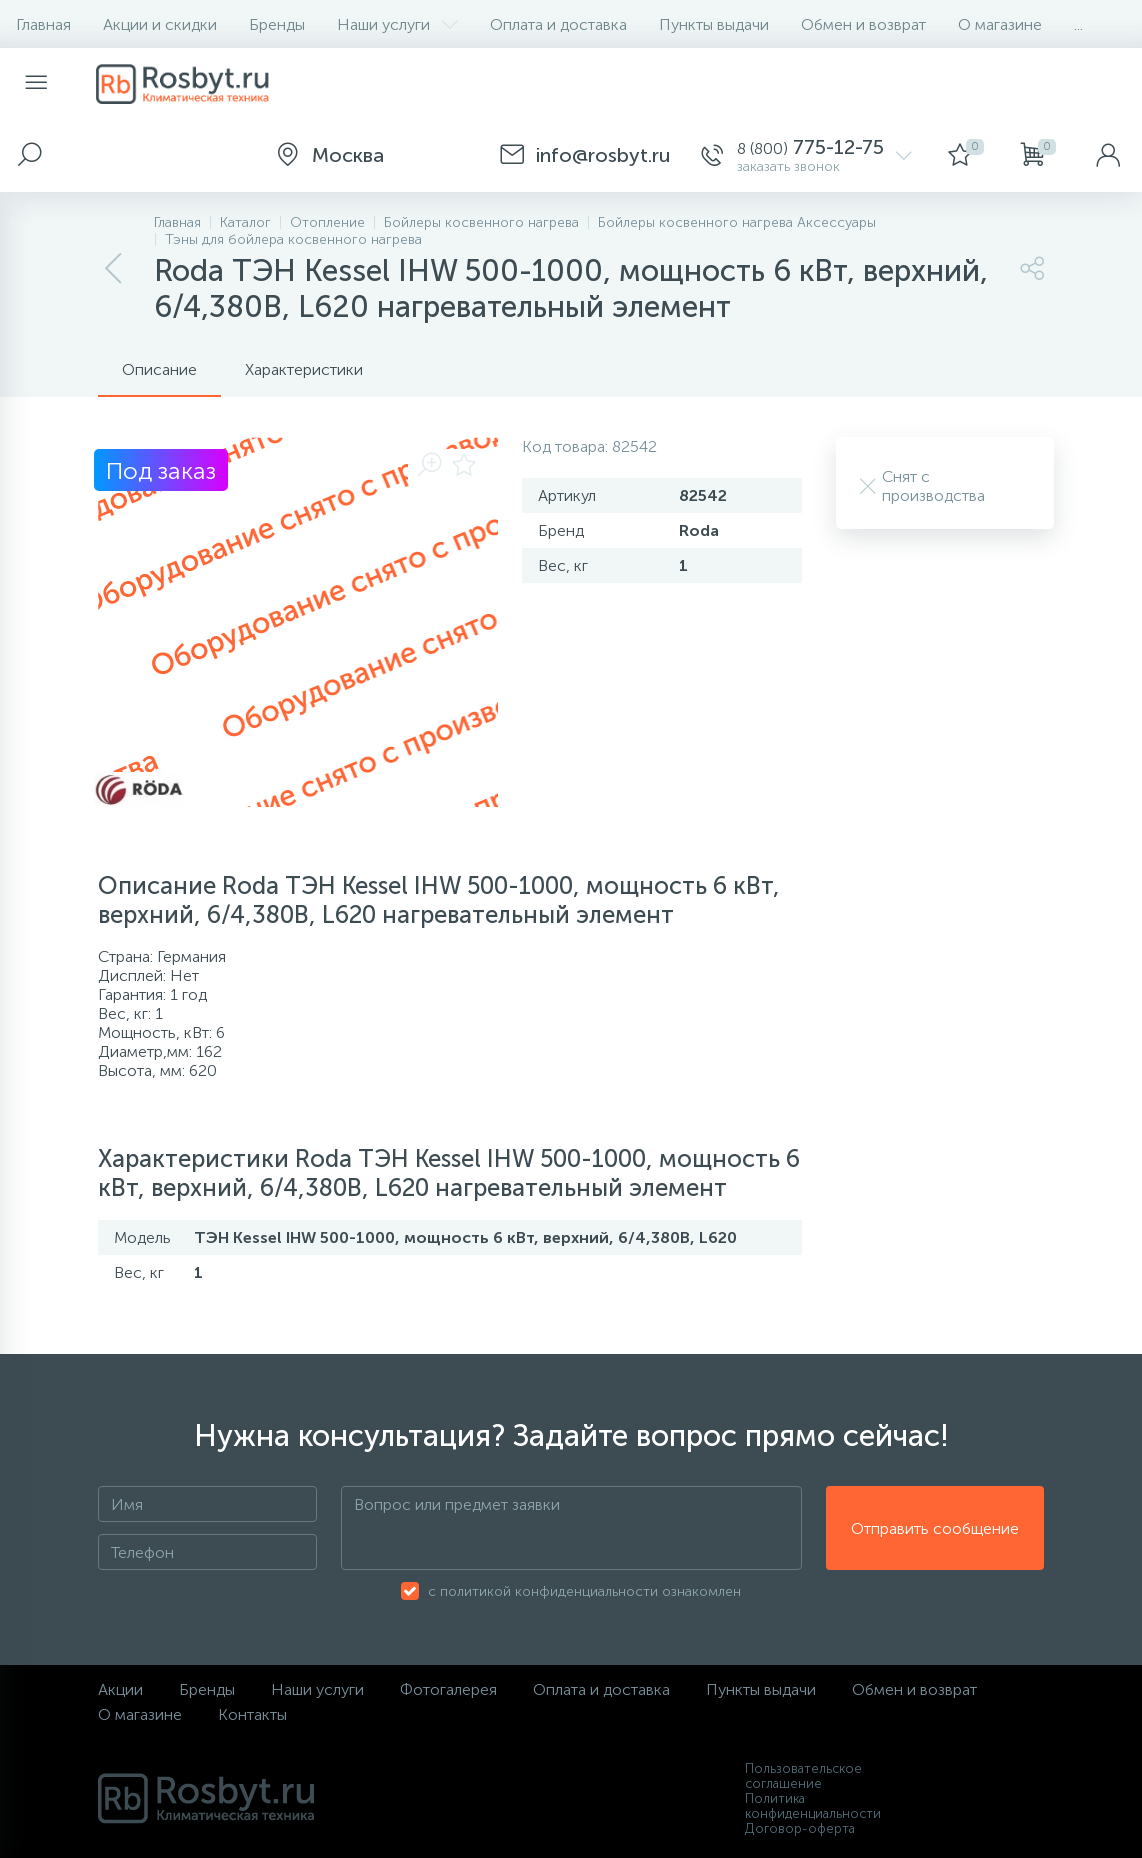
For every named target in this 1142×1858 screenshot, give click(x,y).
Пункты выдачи (714, 24)
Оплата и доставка (558, 24)
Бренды (277, 24)
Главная (43, 24)
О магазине (1000, 24)
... (1078, 24)
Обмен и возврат (863, 24)
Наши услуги (397, 24)
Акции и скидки (160, 24)
